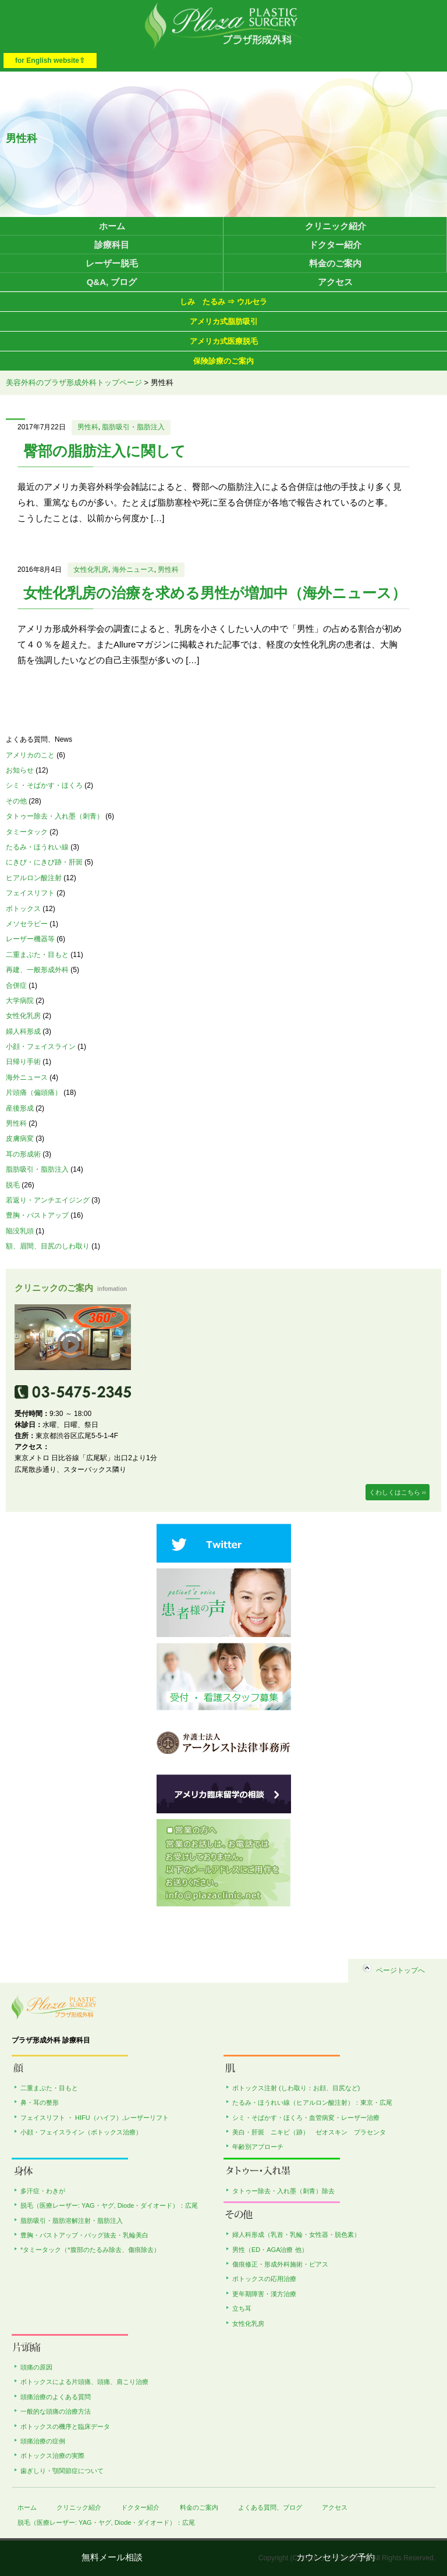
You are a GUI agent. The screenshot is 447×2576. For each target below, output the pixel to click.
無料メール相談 (112, 2557)
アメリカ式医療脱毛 (224, 341)
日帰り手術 (23, 1062)
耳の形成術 (23, 1154)
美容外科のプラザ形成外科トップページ (74, 382)
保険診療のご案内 (223, 361)
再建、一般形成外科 (37, 970)
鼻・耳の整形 (39, 2102)
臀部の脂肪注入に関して (104, 451)
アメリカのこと (30, 755)
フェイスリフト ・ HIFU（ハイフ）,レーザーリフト (94, 2117)
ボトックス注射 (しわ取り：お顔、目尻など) (296, 2087)
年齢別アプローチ (257, 2146)
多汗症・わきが (42, 2190)
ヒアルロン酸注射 (34, 878)
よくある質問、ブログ (270, 2507)
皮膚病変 (20, 1138)
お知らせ (20, 770)
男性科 (87, 427)
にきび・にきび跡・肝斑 (44, 862)
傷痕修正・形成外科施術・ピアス (280, 2264)
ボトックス (23, 909)
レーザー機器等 (30, 939)
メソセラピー (27, 924)
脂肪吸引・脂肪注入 (133, 427)
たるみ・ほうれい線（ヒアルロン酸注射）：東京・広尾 (312, 2102)
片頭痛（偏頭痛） (34, 1092)
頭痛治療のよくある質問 (55, 2396)
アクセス (335, 282)
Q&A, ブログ (112, 282)
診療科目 (111, 245)
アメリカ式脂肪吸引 (224, 321)
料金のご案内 (335, 263)
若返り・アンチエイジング (48, 1200)
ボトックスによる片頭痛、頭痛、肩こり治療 (84, 2381)
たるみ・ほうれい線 (37, 847)
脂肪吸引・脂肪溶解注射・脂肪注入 (71, 2220)
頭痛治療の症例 (42, 2441)
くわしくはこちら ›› (397, 1492)
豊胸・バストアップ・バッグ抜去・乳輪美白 (84, 2235)
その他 (16, 801)
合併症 (16, 985)
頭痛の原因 (36, 2367)
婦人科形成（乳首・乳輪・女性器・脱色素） (296, 2234)
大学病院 (20, 1001)
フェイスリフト (30, 893)
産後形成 (20, 1108)
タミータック (27, 832)
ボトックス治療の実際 (52, 2455)
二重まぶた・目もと (37, 955)
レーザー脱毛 (112, 263)
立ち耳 (241, 2308)
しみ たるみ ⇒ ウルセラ (223, 301)
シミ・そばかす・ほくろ (44, 785)
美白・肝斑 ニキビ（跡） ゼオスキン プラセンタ (309, 2132)
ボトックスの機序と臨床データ (65, 2426)
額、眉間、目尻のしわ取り (48, 1246)
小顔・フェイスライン (41, 1047)
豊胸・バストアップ (37, 1215)
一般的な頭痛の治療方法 (55, 2411)
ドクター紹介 (335, 245)
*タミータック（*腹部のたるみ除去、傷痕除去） (90, 2249)
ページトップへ (400, 1970)
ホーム (112, 226)
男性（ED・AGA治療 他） (270, 2249)
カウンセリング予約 (335, 2557)
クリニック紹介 (335, 226)
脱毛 (13, 1185)
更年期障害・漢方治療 (264, 2293)
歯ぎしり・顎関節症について (62, 2470)
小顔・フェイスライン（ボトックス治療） (81, 2132)
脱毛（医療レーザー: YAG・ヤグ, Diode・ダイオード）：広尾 (109, 2205)
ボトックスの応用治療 (264, 2278)
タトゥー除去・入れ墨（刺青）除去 (283, 2190)
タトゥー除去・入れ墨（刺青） (55, 816)
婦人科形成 (23, 1031)
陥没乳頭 (20, 1231)
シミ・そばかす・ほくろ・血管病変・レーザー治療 (305, 2117)
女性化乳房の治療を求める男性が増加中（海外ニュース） (214, 593)
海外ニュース (133, 569)
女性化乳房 (90, 569)
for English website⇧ (50, 60)
